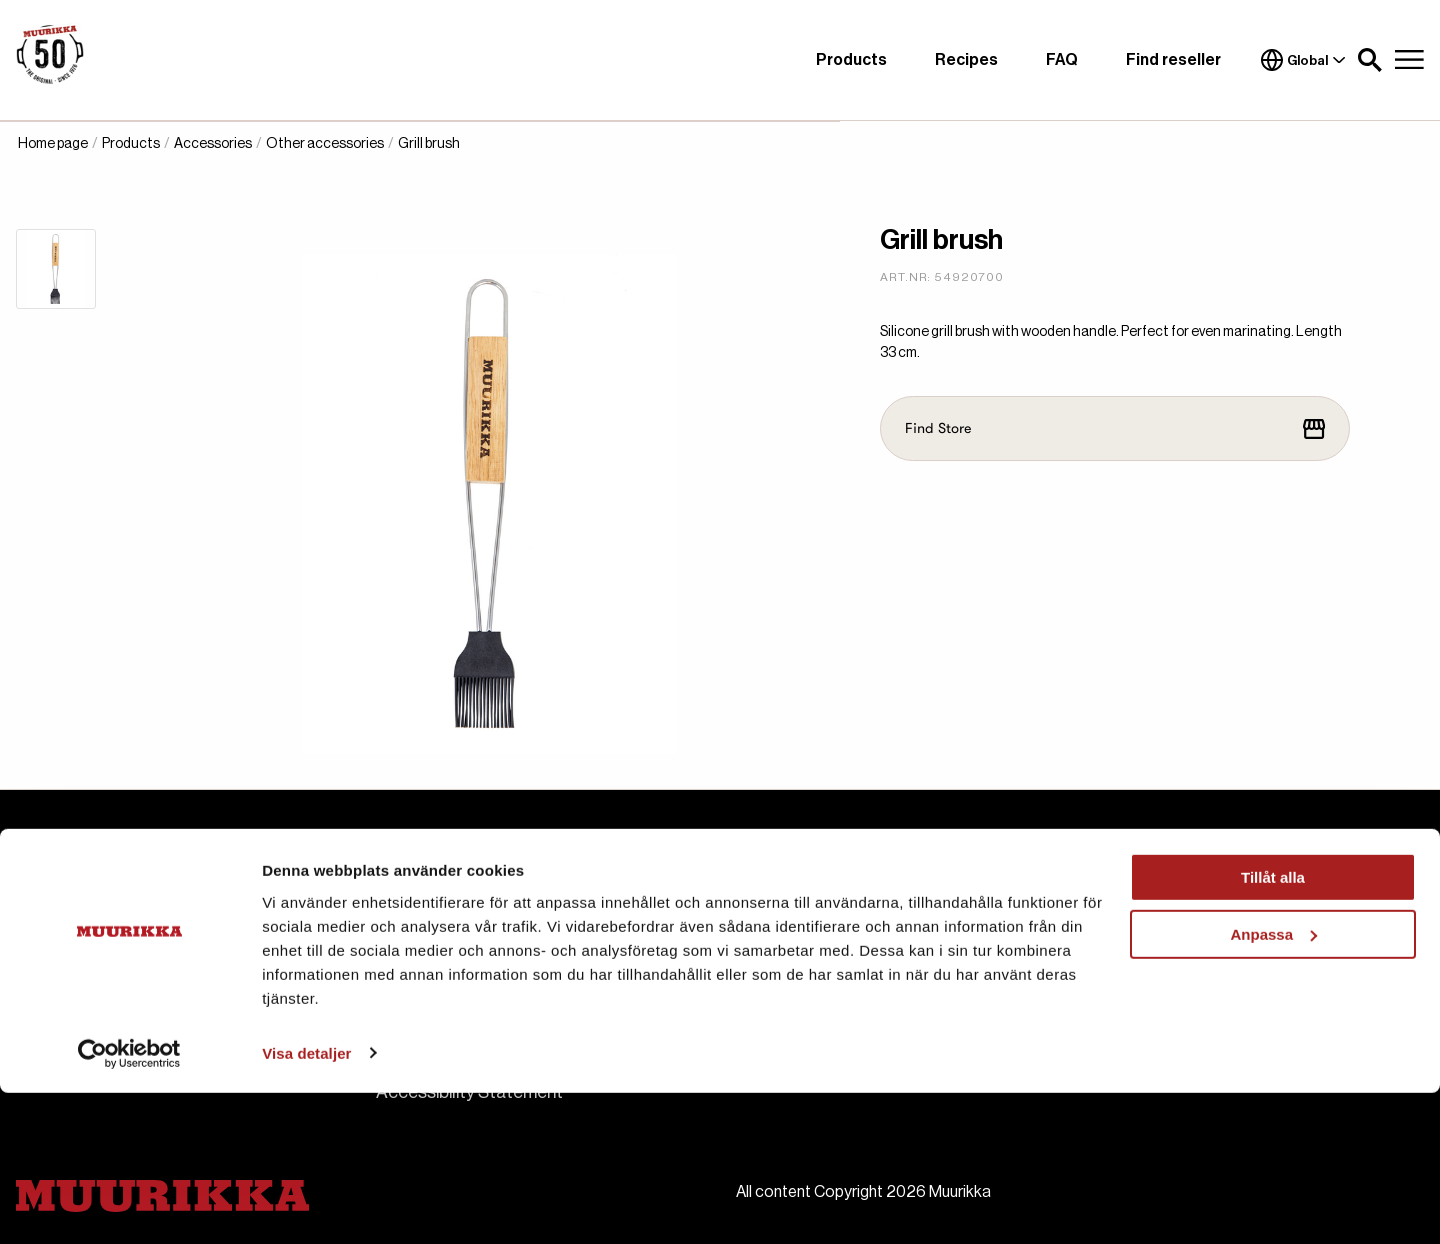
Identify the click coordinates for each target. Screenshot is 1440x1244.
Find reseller (1173, 60)
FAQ (1062, 60)
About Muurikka (437, 928)
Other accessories (325, 144)
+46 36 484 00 (120, 956)
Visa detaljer (306, 1204)
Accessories (213, 144)
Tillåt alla (1273, 1029)
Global (1303, 60)
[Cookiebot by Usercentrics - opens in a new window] (129, 1205)
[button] (1370, 60)
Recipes (966, 60)
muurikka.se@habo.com (164, 932)
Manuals (769, 964)
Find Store (1115, 429)
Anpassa (1273, 1085)
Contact (409, 964)
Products (851, 60)
